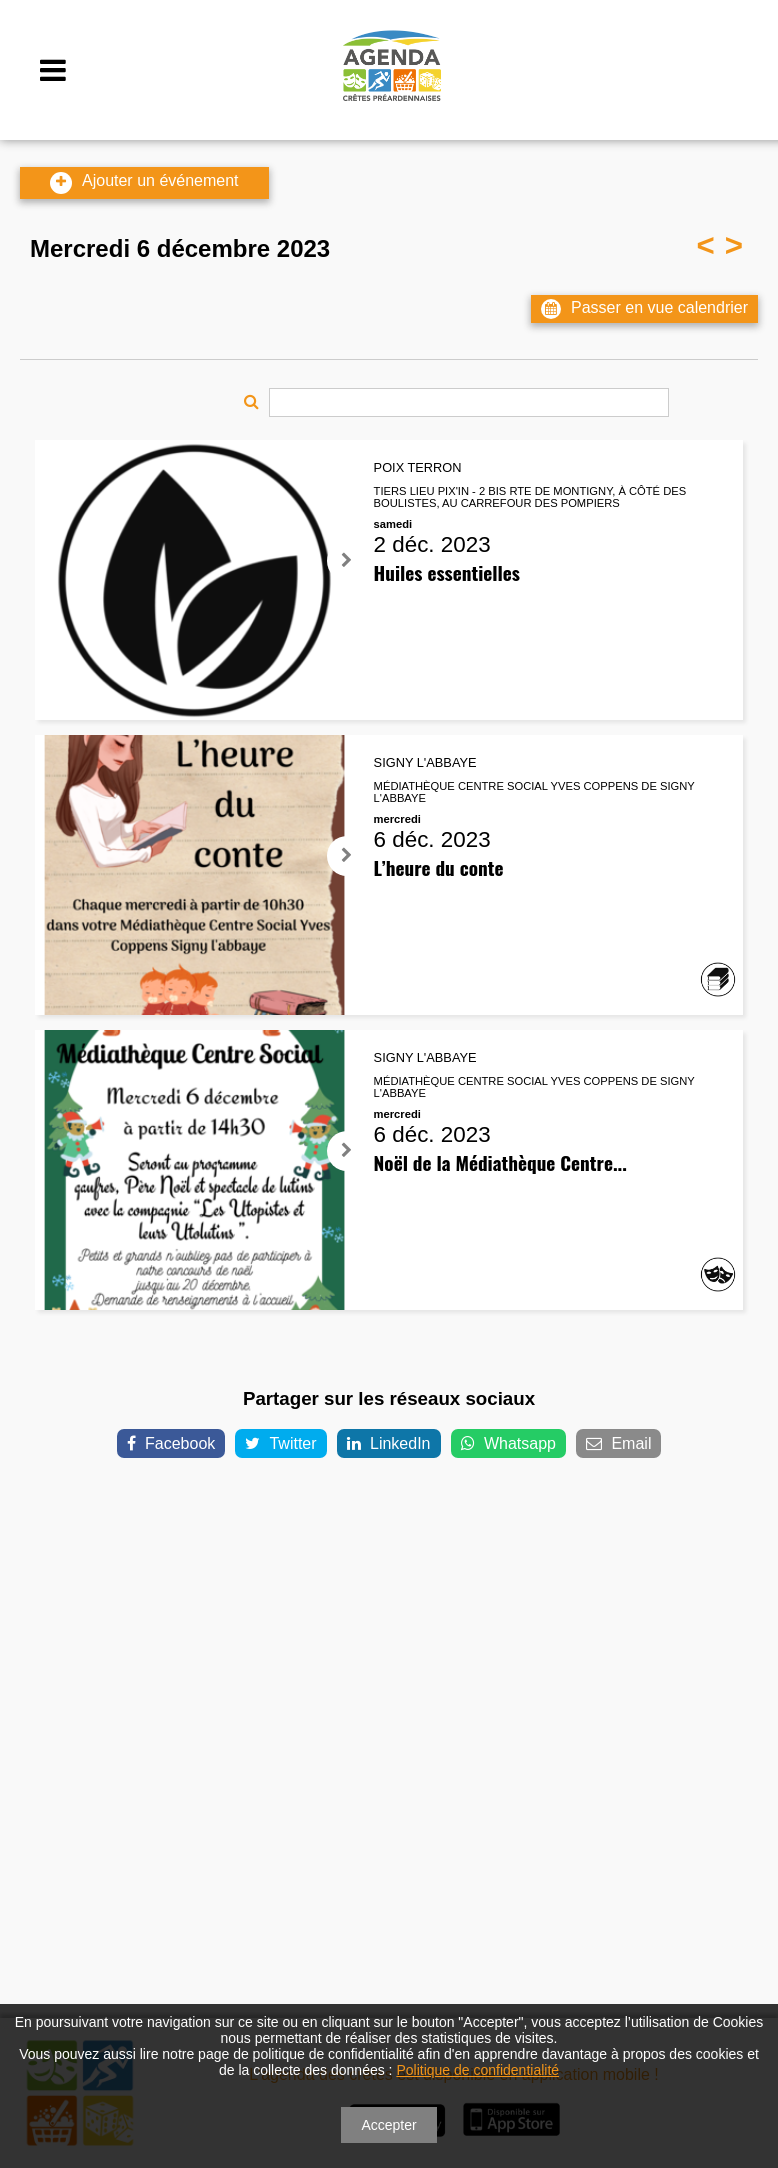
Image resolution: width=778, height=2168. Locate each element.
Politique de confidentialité (477, 2070)
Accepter (388, 2125)
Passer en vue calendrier (644, 309)
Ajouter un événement (144, 183)
